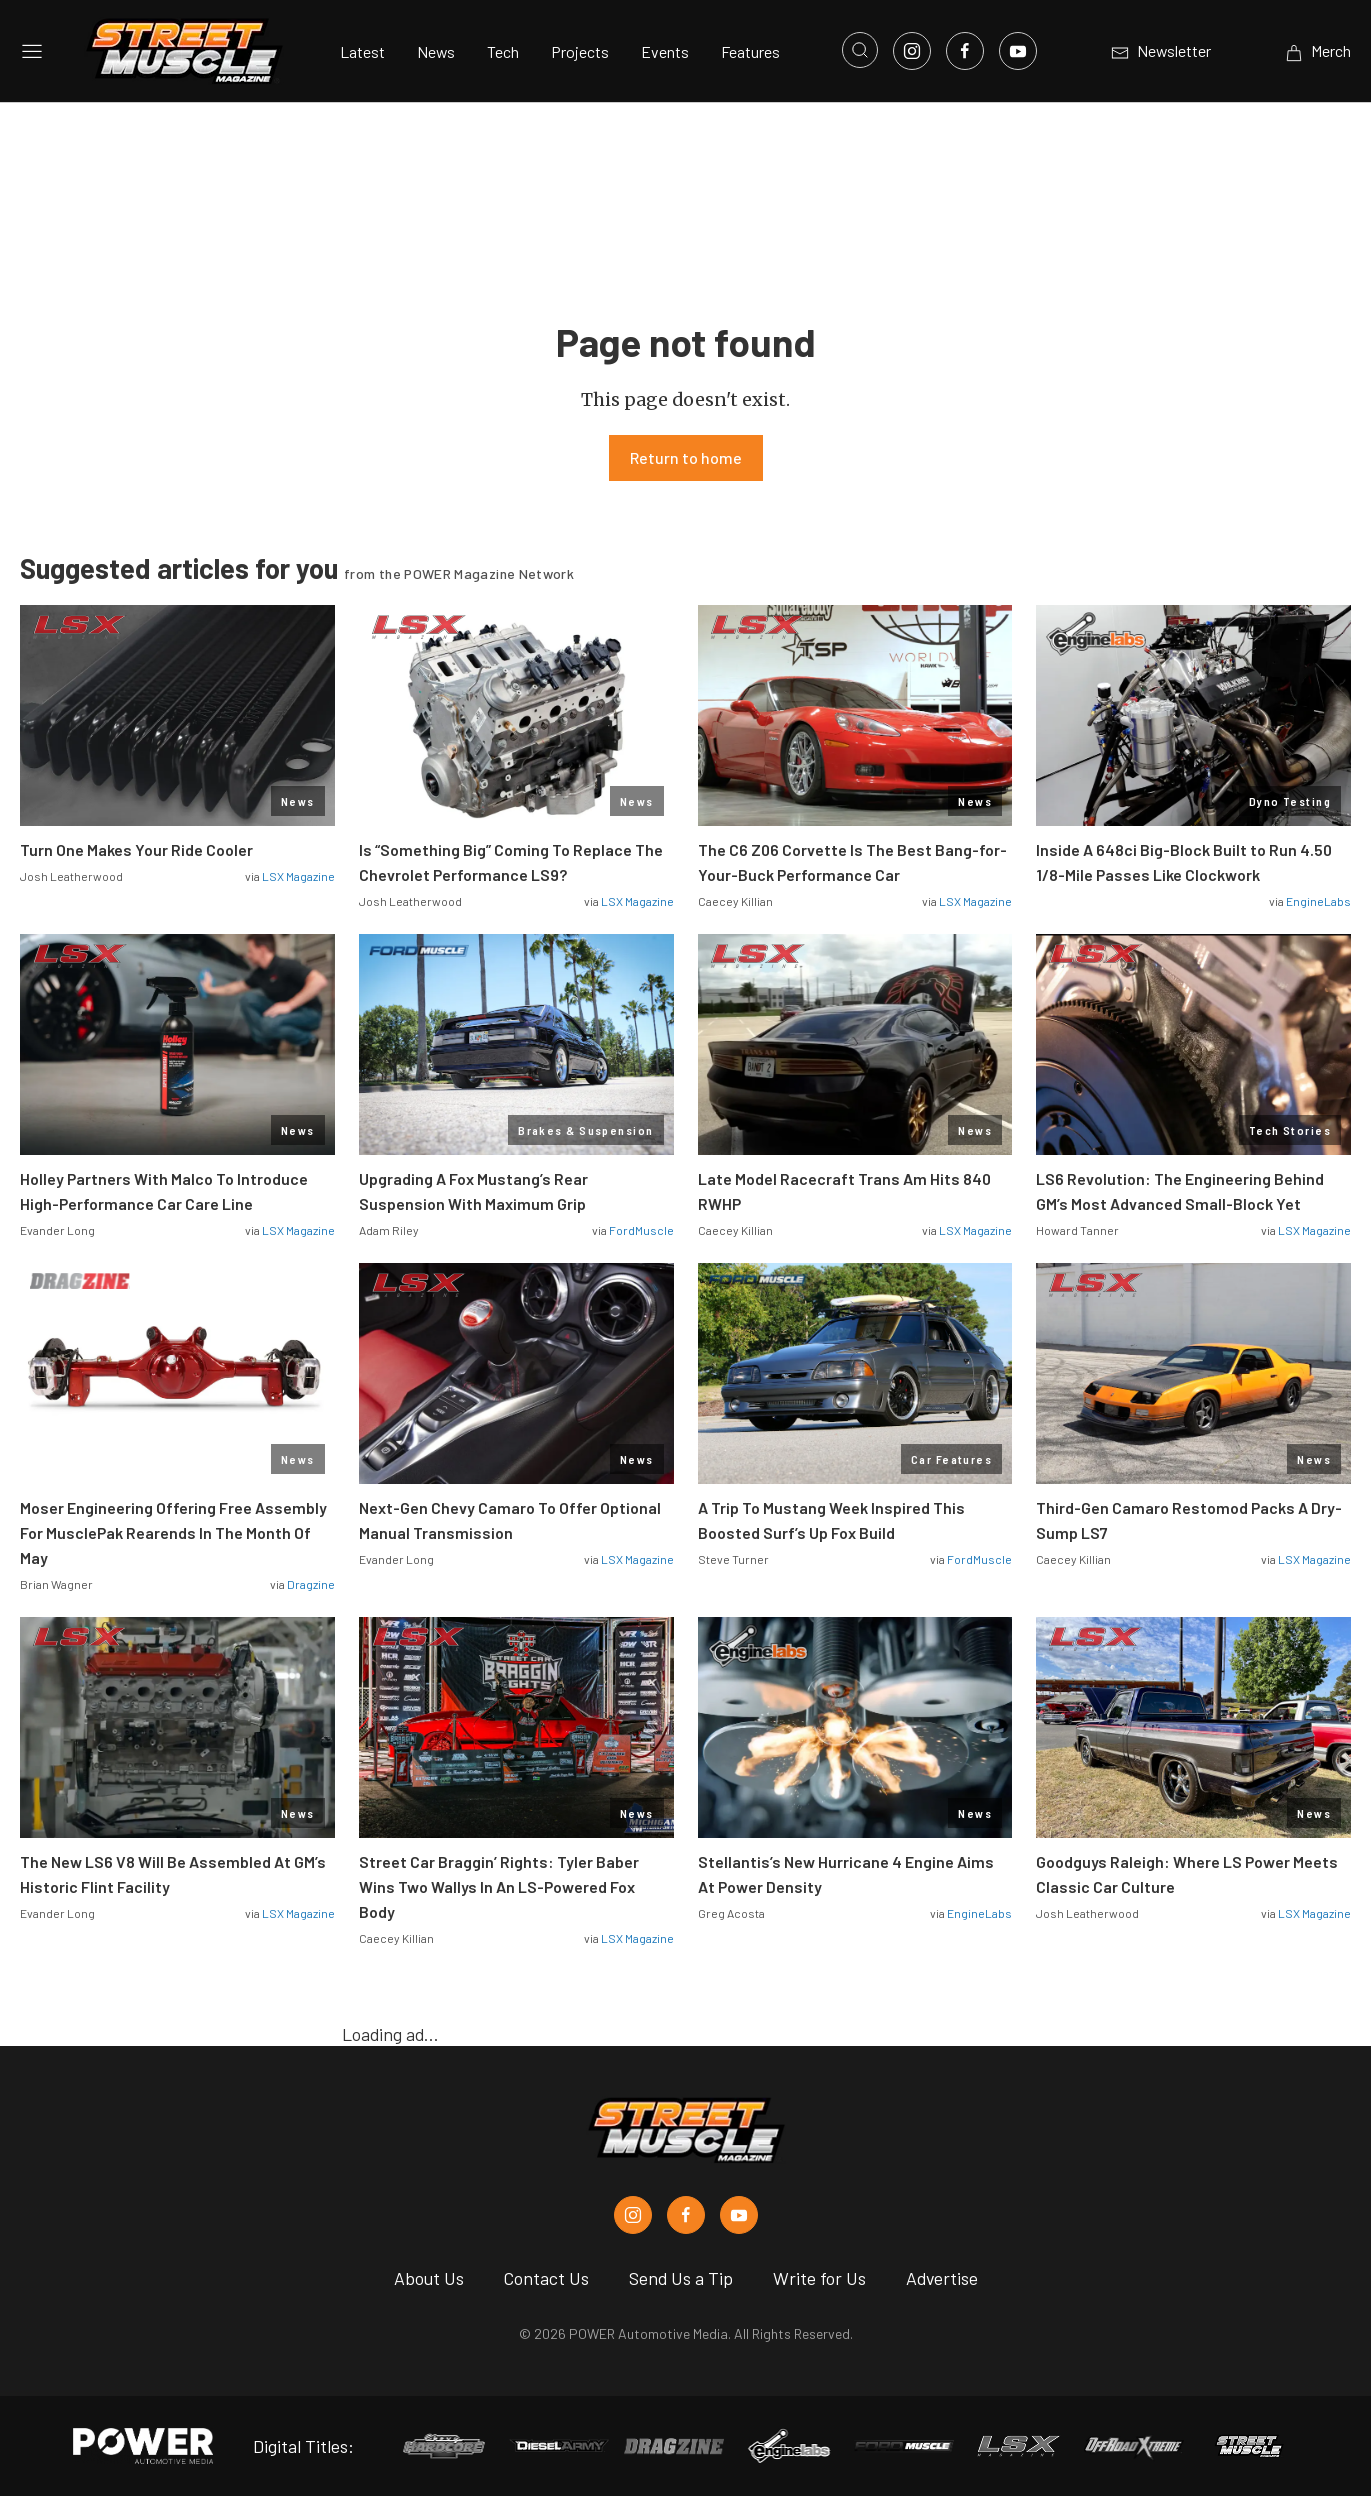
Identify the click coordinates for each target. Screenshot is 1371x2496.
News (436, 51)
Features (750, 51)
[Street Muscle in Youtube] (739, 2215)
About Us (429, 2278)
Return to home (686, 457)
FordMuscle (641, 1230)
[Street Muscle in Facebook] (686, 2215)
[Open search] (860, 50)
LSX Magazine (298, 876)
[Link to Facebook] (965, 51)
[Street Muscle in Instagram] (633, 2215)
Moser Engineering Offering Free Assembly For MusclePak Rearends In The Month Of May (173, 1532)
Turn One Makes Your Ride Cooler (136, 849)
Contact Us (546, 2278)
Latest (362, 51)
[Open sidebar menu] (32, 51)
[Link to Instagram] (912, 51)
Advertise (942, 2278)
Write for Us (819, 2278)
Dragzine (311, 1584)
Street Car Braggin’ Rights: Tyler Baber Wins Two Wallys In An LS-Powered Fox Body (499, 1886)
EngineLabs (1318, 901)
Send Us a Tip (681, 2278)
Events (665, 51)
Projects (580, 51)
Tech (503, 51)
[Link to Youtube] (1018, 51)
